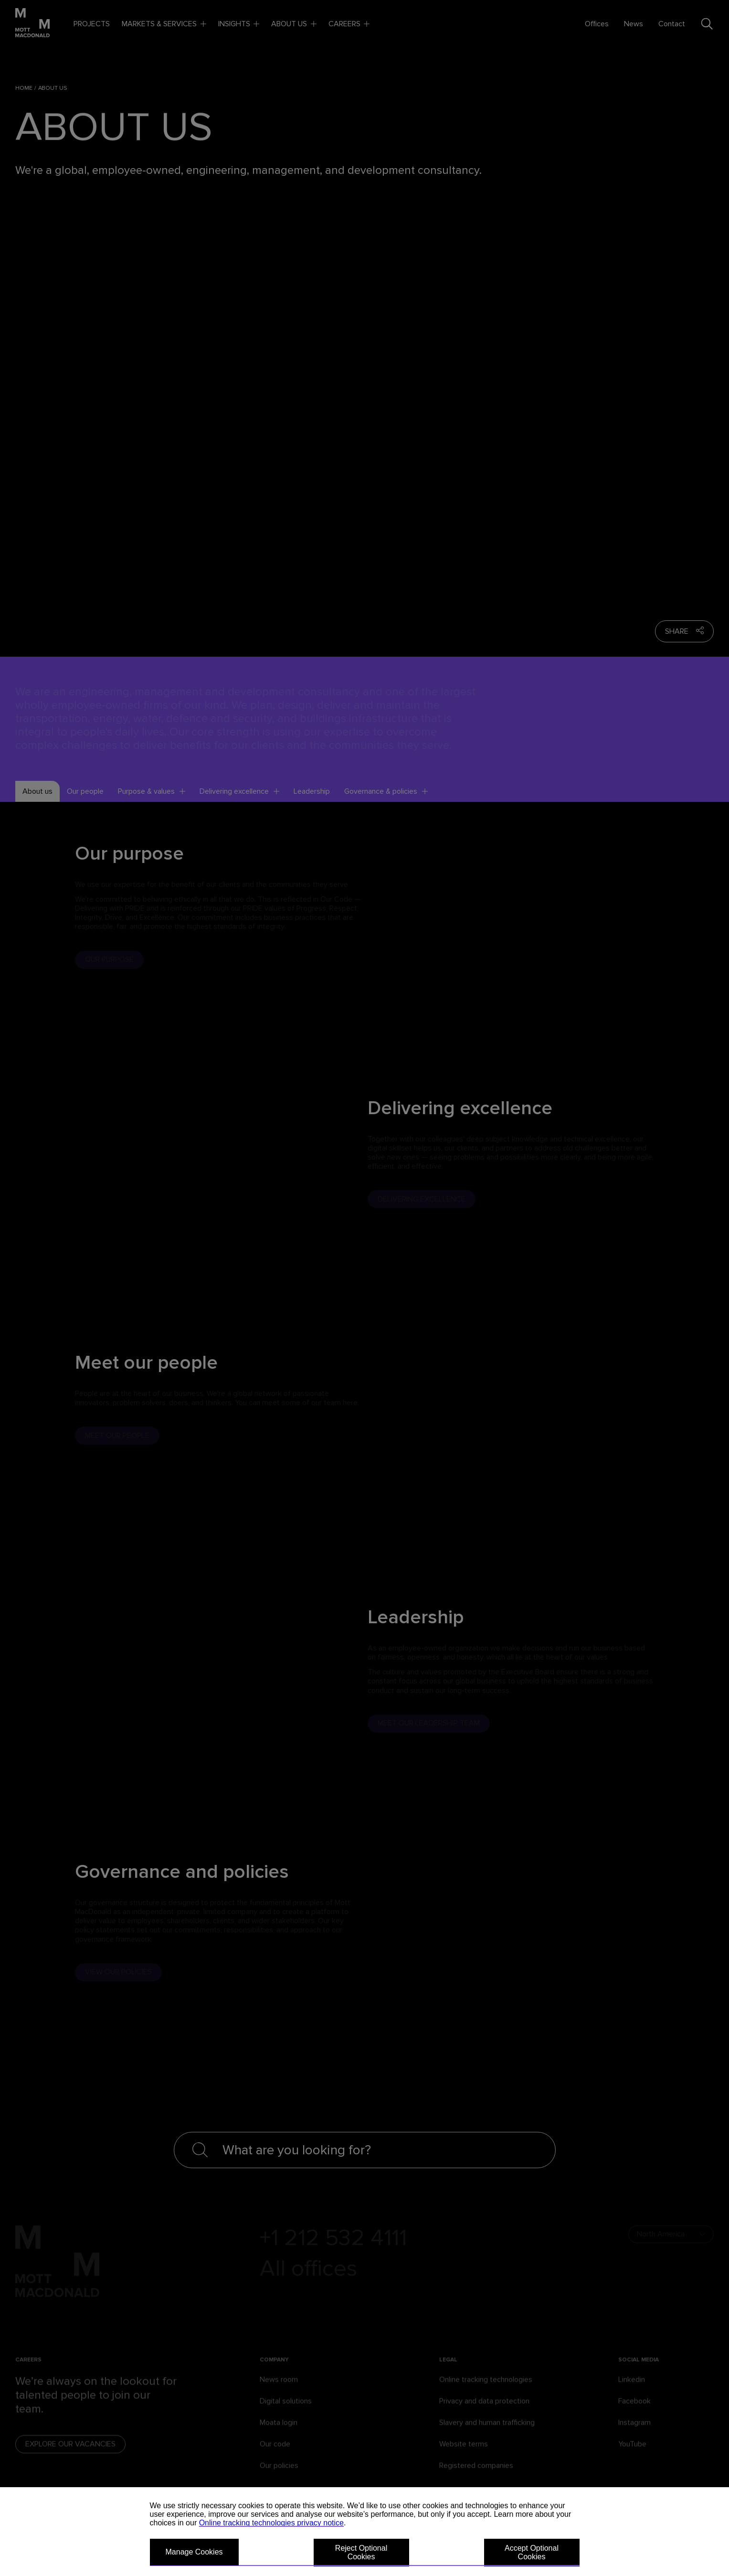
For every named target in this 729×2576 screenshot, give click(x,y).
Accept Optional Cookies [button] (532, 2552)
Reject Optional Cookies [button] (361, 2552)
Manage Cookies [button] (194, 2552)
